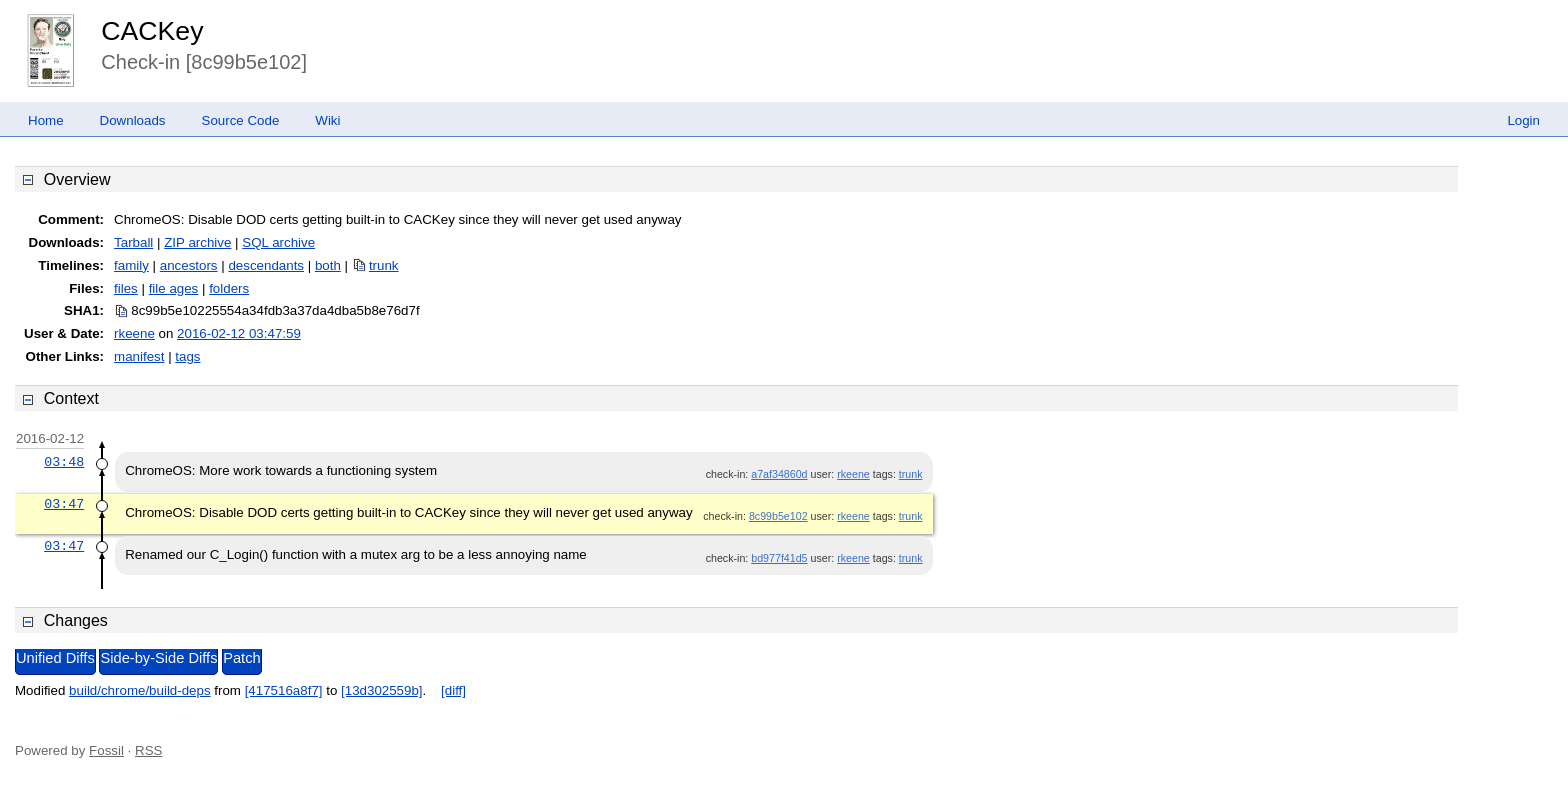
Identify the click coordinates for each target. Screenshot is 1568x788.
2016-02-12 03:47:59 (239, 333)
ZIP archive (197, 242)
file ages (174, 288)
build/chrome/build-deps (140, 690)
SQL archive (278, 242)
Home (46, 120)
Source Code (241, 120)
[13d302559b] (382, 690)
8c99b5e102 (778, 516)
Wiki (327, 120)
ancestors (189, 265)
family (131, 265)
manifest (139, 356)
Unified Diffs (55, 658)
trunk (384, 265)
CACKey (152, 31)
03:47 (64, 504)
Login (1523, 120)
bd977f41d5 (779, 558)
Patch (241, 658)
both (328, 265)
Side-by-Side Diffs (158, 658)
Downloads (133, 120)
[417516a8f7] (284, 690)
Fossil (106, 750)
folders (229, 288)
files (126, 288)
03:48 (64, 462)
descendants (266, 265)
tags (187, 356)
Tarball (133, 242)
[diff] (453, 690)
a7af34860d (779, 474)
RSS (148, 750)
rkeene (134, 333)
